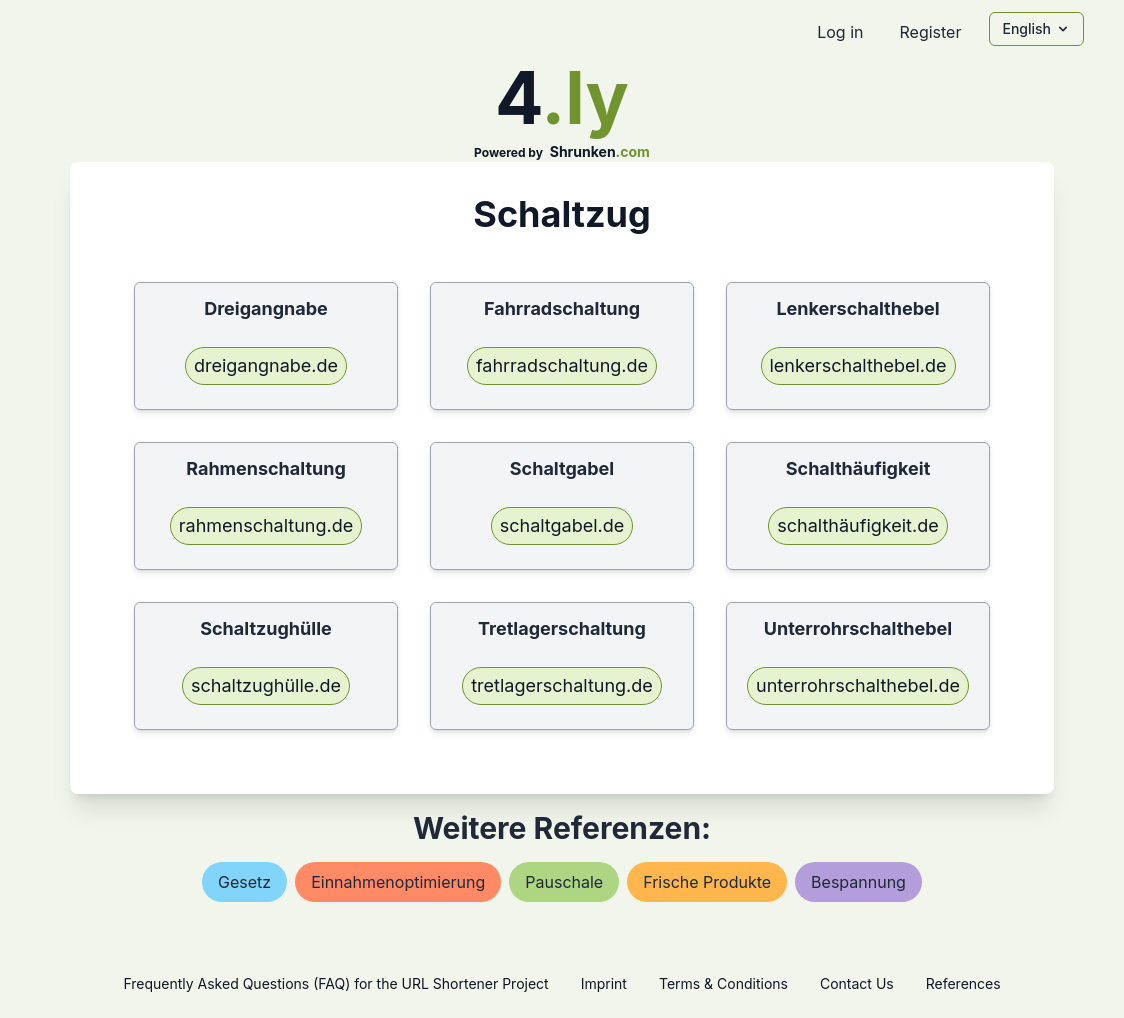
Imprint (604, 983)
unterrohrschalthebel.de (858, 685)
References (963, 983)
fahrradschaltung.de (562, 365)
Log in (840, 32)
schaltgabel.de (562, 525)
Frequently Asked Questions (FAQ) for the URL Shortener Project (335, 983)
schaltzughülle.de (266, 685)
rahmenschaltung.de (266, 525)
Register (930, 32)
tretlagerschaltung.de (562, 685)
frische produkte (707, 882)
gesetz (244, 882)
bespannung (858, 882)
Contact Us (857, 983)
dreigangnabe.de (266, 365)
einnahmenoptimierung (398, 882)
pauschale (564, 882)
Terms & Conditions (723, 983)
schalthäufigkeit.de (857, 525)
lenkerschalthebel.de (858, 365)
